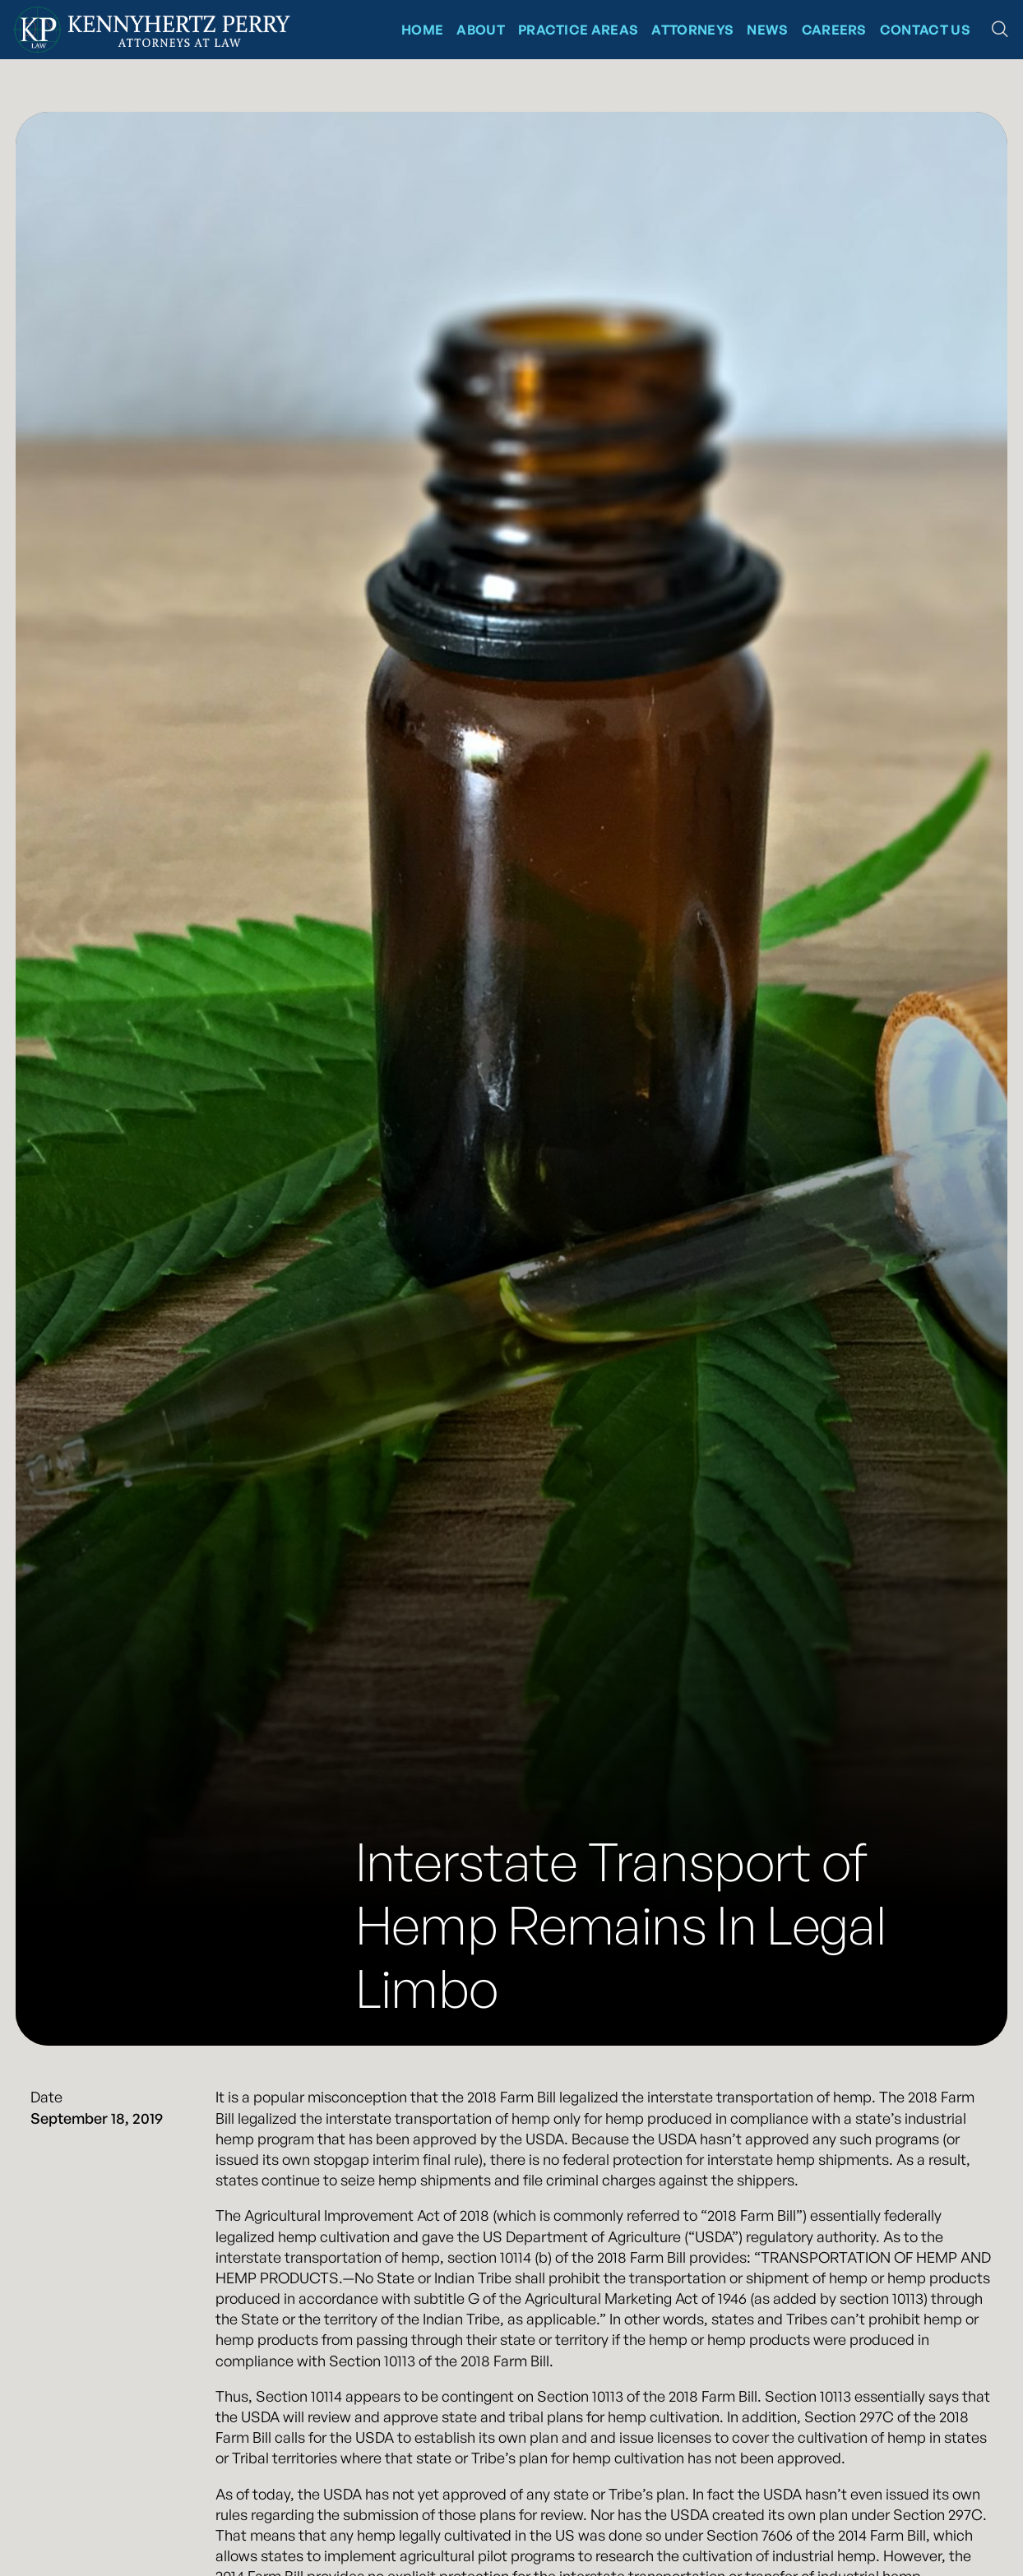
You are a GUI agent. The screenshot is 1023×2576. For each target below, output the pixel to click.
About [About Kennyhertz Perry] (480, 29)
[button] (1000, 29)
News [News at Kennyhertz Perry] (767, 29)
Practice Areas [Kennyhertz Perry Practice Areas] (578, 29)
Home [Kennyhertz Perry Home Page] (422, 29)
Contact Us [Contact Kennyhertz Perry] (925, 29)
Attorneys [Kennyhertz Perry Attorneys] (692, 29)
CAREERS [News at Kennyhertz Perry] (834, 29)
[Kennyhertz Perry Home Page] (151, 30)
